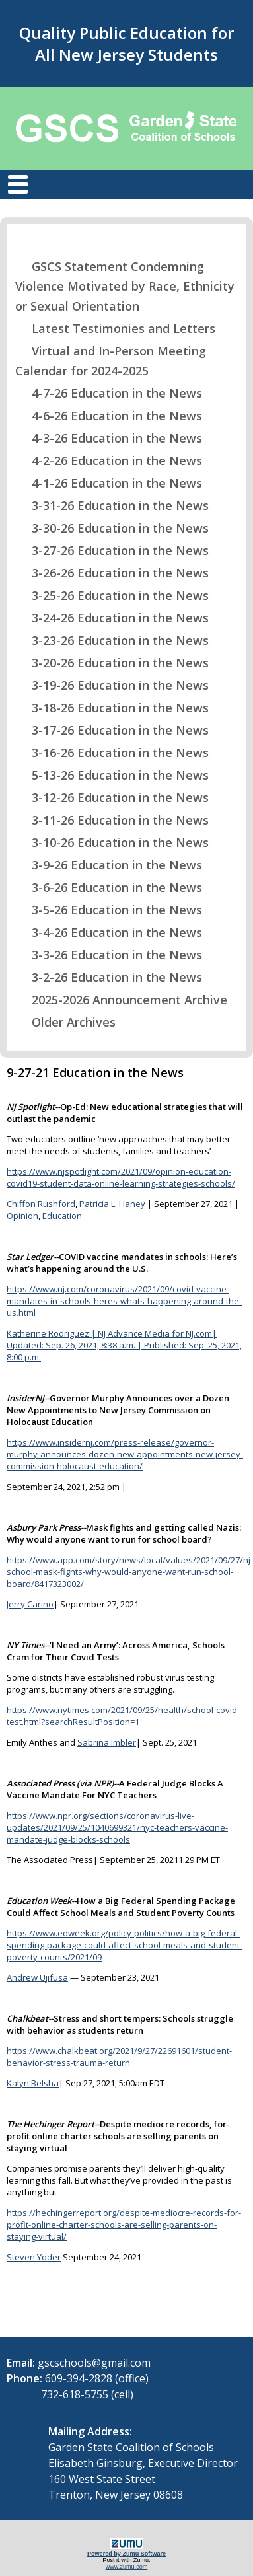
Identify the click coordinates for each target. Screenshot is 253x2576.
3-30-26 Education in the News (112, 528)
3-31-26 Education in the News (112, 505)
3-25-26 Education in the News (112, 595)
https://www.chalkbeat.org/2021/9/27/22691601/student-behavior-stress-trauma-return (119, 2057)
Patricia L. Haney (112, 1204)
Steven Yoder (34, 2257)
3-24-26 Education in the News (112, 618)
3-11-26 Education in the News (112, 820)
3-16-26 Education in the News (112, 752)
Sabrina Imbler (106, 1742)
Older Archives (65, 1022)
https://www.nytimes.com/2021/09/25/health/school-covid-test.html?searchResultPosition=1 (123, 1716)
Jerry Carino (30, 1604)
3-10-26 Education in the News (112, 842)
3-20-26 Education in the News (112, 663)
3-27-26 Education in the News (112, 550)
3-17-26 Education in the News (112, 730)
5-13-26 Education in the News (112, 775)
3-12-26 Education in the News (112, 797)
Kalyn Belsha (33, 2083)
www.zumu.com (127, 2566)
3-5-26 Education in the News (108, 910)
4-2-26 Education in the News (108, 460)
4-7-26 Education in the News (108, 393)
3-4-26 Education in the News (108, 932)
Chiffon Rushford (41, 1204)
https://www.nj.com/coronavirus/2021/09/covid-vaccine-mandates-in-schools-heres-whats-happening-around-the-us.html (124, 1301)
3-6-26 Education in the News (108, 887)
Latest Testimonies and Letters (115, 328)
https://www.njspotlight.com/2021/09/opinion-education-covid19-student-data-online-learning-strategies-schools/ (121, 1177)
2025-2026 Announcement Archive (121, 1000)
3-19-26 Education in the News (112, 685)
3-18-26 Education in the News (112, 708)
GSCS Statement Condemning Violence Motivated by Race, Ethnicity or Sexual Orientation (125, 286)
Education (62, 1216)
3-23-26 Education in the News (112, 640)
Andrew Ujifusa (37, 1977)
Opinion (22, 1216)
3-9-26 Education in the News (108, 865)
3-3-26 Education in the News (108, 955)
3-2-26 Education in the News (108, 977)
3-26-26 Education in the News (112, 573)
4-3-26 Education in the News (108, 438)
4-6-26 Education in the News (108, 415)
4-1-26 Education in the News (108, 483)
